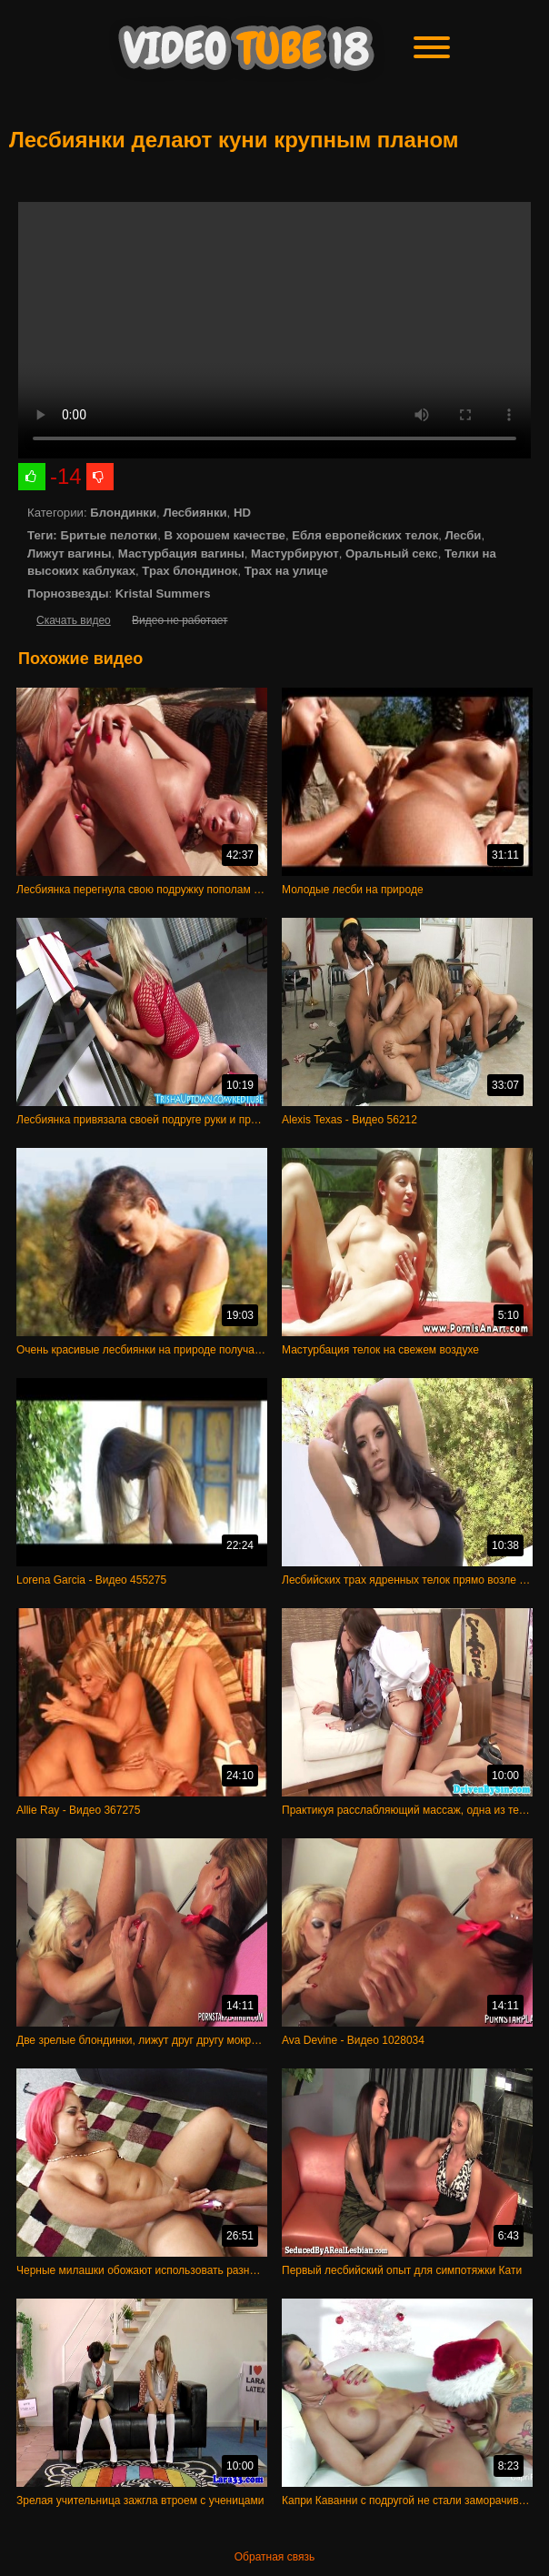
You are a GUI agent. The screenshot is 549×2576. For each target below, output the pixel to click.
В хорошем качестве (225, 535)
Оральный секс (391, 553)
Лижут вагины (69, 553)
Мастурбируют (295, 553)
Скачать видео (73, 620)
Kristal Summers (163, 593)
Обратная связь (274, 2557)
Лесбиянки (194, 512)
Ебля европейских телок (365, 535)
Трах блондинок (189, 571)
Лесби (463, 535)
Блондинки (123, 512)
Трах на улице (286, 571)
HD (242, 512)
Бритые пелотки (108, 535)
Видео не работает (179, 620)
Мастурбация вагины (181, 553)
